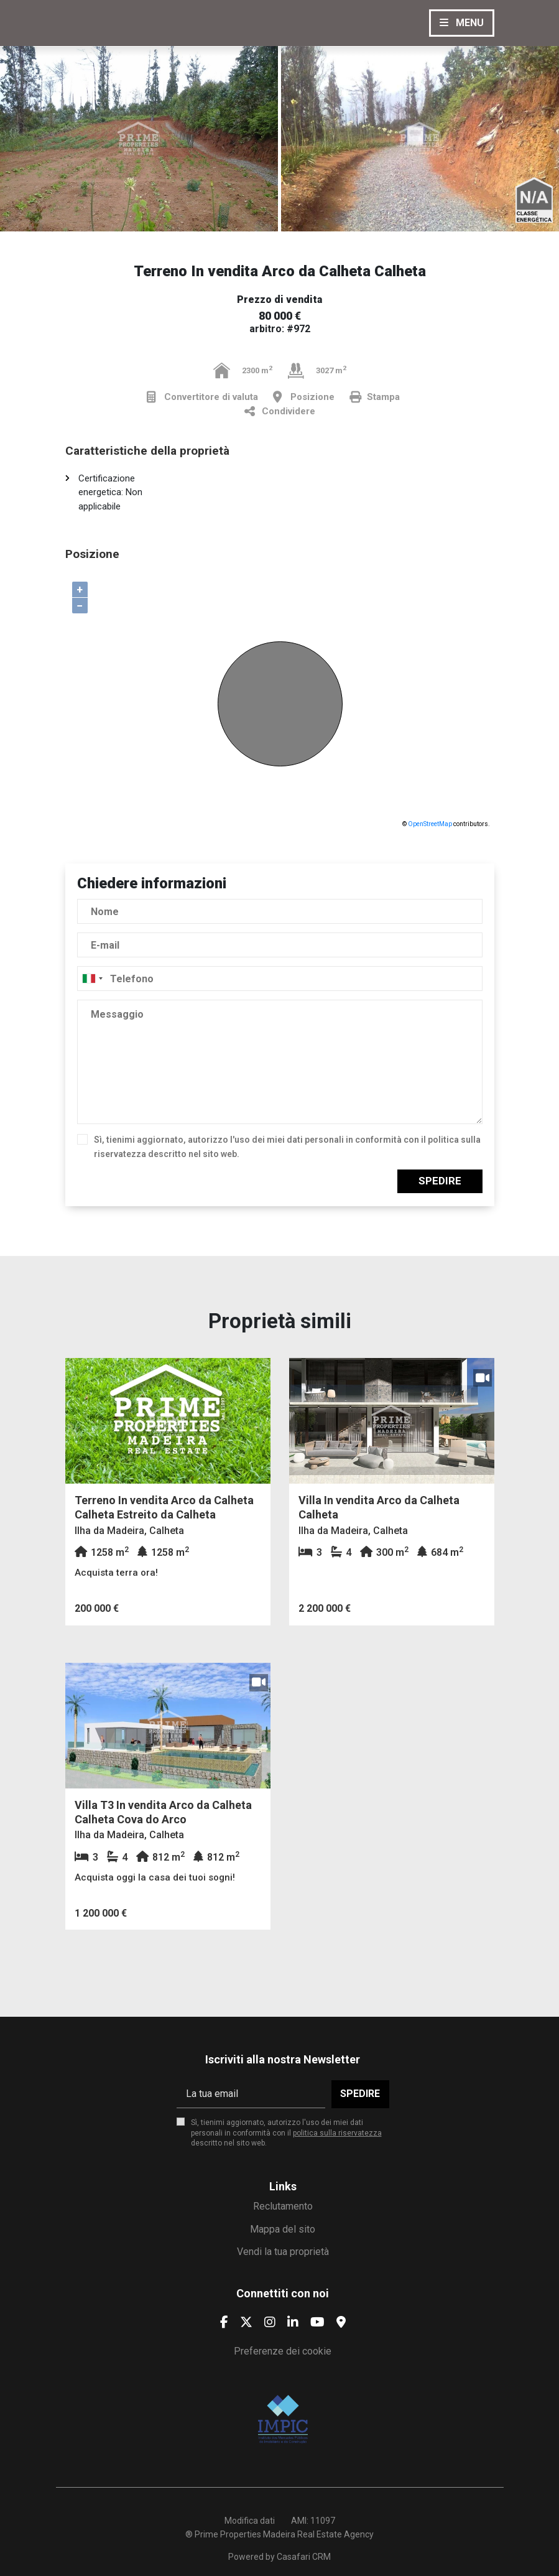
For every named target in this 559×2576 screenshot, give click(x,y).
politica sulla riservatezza (337, 2133)
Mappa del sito (282, 2229)
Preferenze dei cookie (282, 2351)
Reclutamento (283, 2206)
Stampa (374, 397)
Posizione (304, 397)
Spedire (439, 1180)
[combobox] (280, 978)
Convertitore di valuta (202, 397)
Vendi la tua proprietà (283, 2251)
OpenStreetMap (430, 824)
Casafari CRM (304, 2557)
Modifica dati (249, 2521)
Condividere (279, 411)
